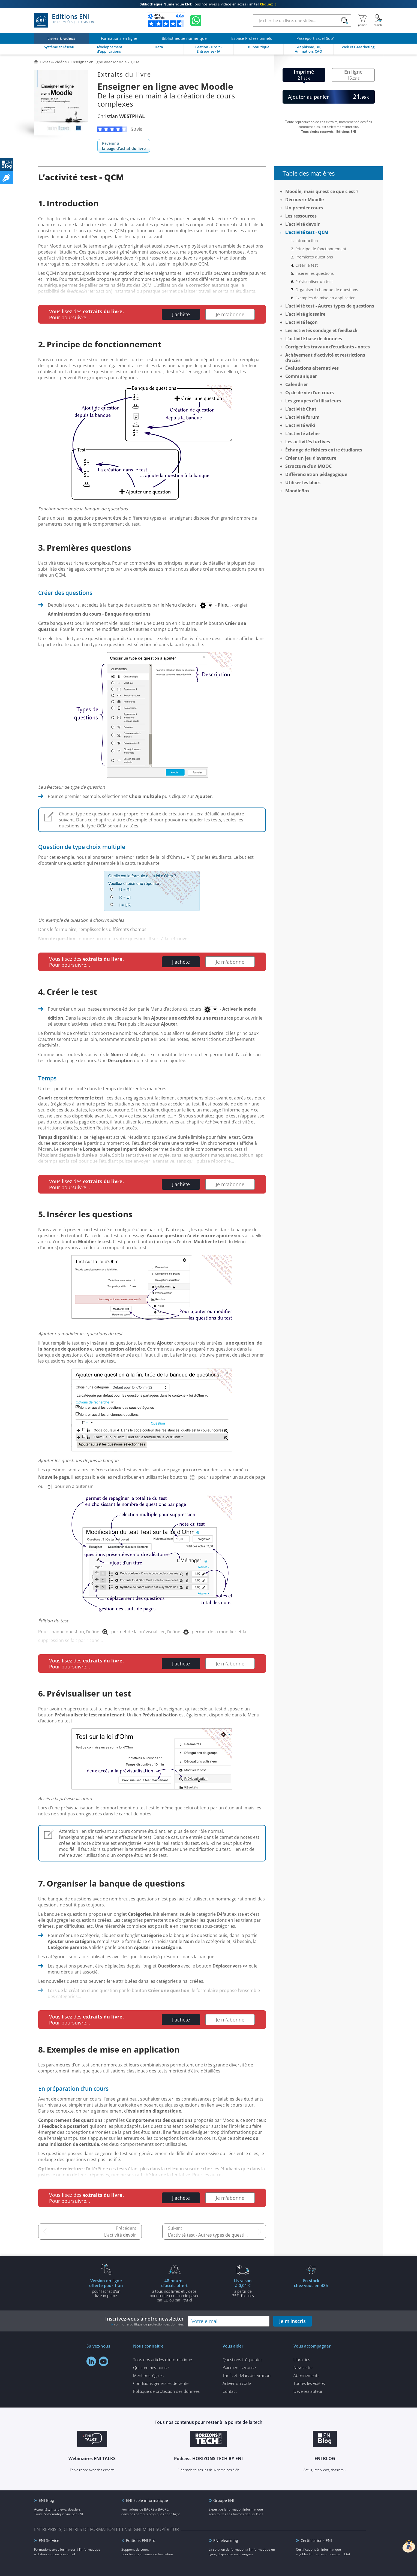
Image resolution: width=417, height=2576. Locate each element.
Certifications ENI (316, 2540)
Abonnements (306, 2375)
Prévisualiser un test (314, 281)
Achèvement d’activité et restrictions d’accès (325, 357)
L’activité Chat (300, 409)
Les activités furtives (307, 441)
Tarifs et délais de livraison (247, 2375)
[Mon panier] (362, 20)
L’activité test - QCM (306, 232)
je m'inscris (292, 2321)
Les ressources (301, 216)
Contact (230, 2391)
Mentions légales (148, 2375)
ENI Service (49, 2540)
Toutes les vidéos (309, 2383)
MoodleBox (297, 490)
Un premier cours (304, 207)
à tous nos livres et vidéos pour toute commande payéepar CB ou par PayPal (174, 2290)
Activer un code (237, 2383)
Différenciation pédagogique (316, 474)
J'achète (181, 314)
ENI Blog (46, 2500)
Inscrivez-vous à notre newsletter (144, 2321)
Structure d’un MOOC (308, 466)
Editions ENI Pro (140, 2540)
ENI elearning (225, 2540)
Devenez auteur (308, 2391)
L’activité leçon (301, 322)
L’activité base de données (313, 338)
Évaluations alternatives (312, 368)
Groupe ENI (223, 2500)
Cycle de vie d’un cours (309, 392)
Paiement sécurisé (239, 2367)
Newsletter (303, 2367)
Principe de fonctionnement (320, 248)
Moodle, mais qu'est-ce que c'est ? (321, 191)
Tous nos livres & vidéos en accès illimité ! (208, 4)
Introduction (306, 240)
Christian (121, 116)
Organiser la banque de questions (326, 289)
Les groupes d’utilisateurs (313, 400)
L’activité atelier (302, 433)
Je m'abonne (230, 314)
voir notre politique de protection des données (149, 2324)
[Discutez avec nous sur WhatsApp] (195, 20)
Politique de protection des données (166, 2391)
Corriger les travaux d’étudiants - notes (327, 347)
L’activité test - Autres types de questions (210, 2235)
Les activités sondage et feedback (321, 330)
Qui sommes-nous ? (151, 2367)
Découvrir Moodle (304, 199)
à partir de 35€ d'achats (243, 2288)
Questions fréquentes (242, 2359)
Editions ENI (64, 20)
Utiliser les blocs (302, 482)
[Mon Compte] (378, 20)
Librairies (301, 2359)
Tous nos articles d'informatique (162, 2359)
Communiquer (301, 376)
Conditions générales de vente (160, 2383)
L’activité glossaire (305, 314)
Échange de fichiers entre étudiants (323, 450)
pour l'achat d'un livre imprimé (106, 2288)
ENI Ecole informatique (147, 2500)
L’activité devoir (120, 2235)
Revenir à (124, 146)
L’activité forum (302, 417)
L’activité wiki (300, 425)
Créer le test (306, 265)
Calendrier (296, 384)
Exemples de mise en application (325, 297)
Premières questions (314, 257)
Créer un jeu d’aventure (310, 458)
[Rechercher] (344, 20)
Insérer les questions (314, 273)
